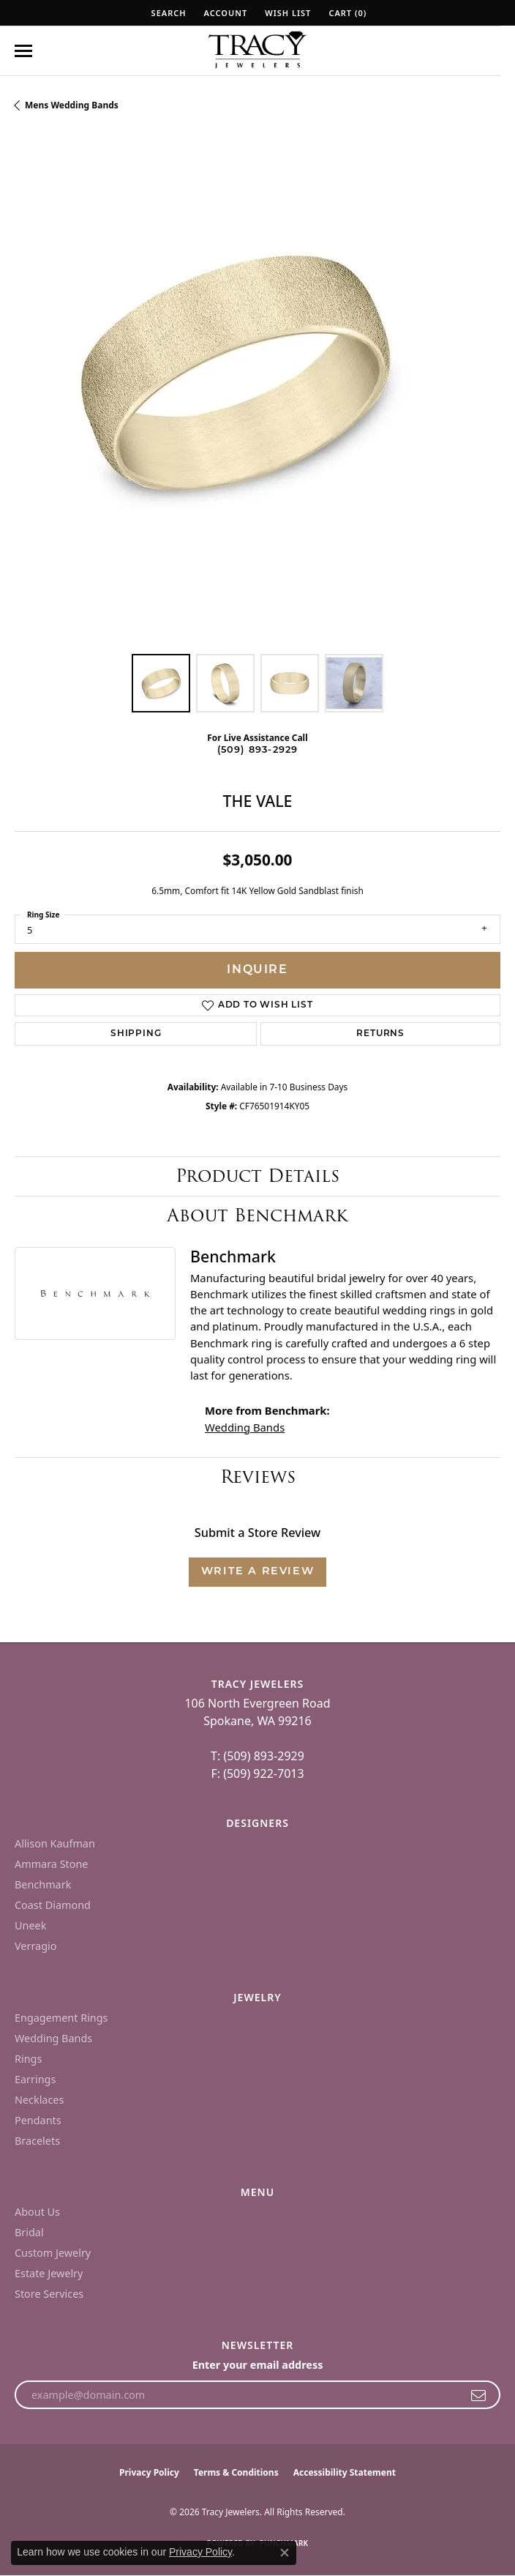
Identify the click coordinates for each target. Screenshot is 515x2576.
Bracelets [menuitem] (37, 2141)
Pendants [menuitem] (38, 2120)
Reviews (258, 1476)
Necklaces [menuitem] (39, 2100)
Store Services (49, 2294)
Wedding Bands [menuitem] (53, 2038)
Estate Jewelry (49, 2273)
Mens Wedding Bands (72, 105)
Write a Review (257, 1571)
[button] (168, 13)
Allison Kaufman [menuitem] (55, 1843)
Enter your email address (257, 2365)
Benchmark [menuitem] (43, 1884)
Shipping (135, 1034)
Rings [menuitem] (28, 2059)
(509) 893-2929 (257, 750)
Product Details (257, 1175)
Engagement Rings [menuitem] (61, 2018)
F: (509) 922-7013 (257, 1773)
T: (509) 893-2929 (257, 1756)
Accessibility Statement (344, 2472)
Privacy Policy (149, 2472)
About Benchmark (257, 1215)
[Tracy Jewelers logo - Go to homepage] (257, 51)
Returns (380, 1034)
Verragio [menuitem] (35, 1946)
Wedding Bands (245, 1427)
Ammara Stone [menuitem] (51, 1864)
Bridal (29, 2232)
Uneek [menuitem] (30, 1925)
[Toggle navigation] (23, 50)
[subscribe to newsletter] (479, 2395)
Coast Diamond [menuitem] (53, 1905)
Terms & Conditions (236, 2472)
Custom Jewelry (53, 2253)
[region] (257, 396)
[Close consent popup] (284, 2552)
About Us (37, 2212)
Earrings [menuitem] (35, 2079)
